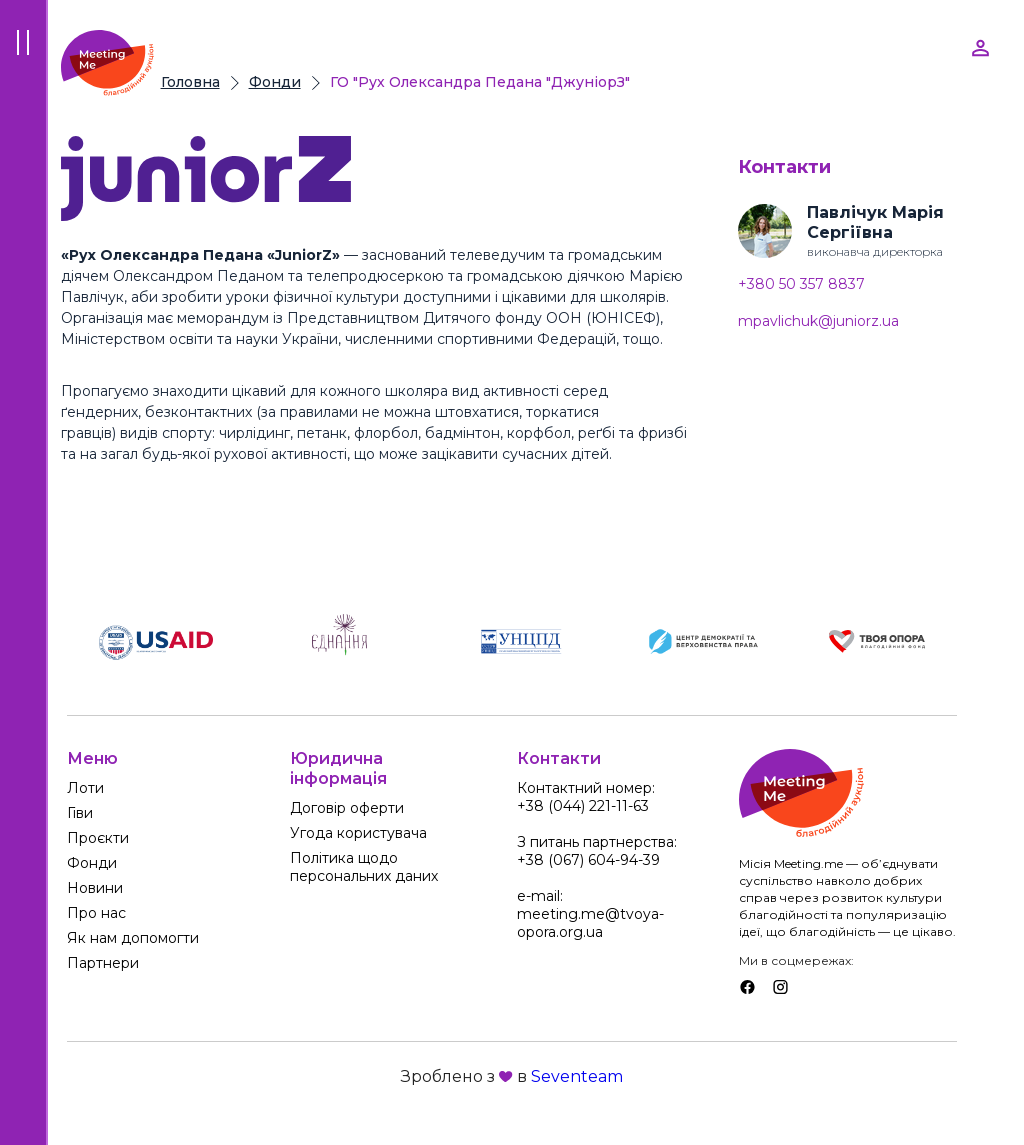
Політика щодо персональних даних (364, 867)
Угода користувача (358, 833)
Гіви (80, 813)
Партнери (103, 963)
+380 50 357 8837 (801, 284)
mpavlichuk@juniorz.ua (818, 321)
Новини (95, 888)
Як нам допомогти (133, 938)
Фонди (275, 82)
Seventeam (577, 1076)
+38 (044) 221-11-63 (583, 806)
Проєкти (98, 838)
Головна (190, 82)
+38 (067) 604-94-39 (588, 860)
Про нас (96, 913)
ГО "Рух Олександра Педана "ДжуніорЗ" (480, 82)
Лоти (85, 788)
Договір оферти (347, 808)
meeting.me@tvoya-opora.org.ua (590, 923)
